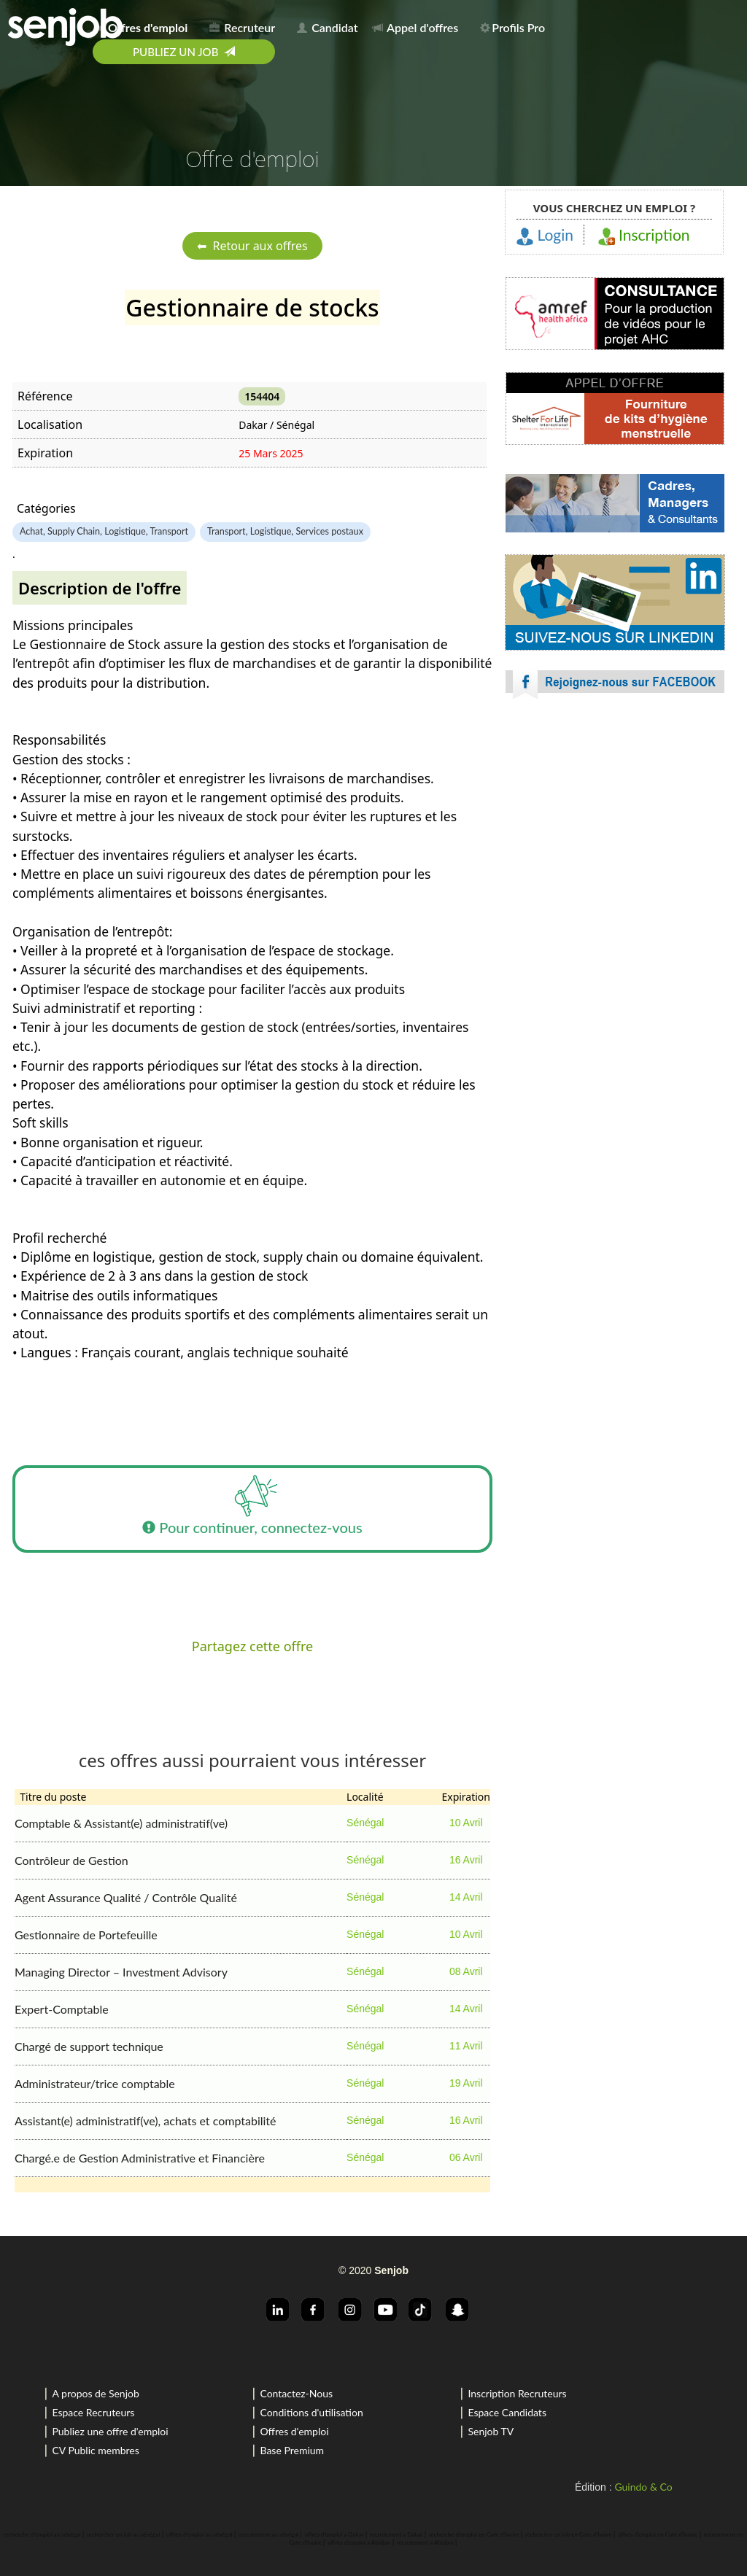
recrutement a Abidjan (425, 2542)
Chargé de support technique (89, 2046)
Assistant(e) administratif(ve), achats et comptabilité (145, 2120)
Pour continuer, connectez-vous (252, 1509)
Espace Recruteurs (93, 2412)
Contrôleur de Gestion (71, 1860)
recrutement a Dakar (396, 2534)
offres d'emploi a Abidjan (359, 2542)
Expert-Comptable (62, 2009)
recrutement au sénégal (268, 2534)
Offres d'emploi (294, 2431)
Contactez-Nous (296, 2393)
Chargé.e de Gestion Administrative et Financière (140, 2158)
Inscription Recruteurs (517, 2393)
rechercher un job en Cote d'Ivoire (568, 2534)
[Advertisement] (615, 839)
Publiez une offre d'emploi (110, 2431)
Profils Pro (512, 27)
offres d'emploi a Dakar (334, 2534)
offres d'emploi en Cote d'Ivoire (657, 2534)
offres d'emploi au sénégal (199, 2534)
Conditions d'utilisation (311, 2412)
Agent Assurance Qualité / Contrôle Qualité (126, 1897)
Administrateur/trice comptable (95, 2083)
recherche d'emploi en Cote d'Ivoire (474, 2534)
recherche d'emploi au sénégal (42, 2534)
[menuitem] (145, 24)
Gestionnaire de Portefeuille (86, 1934)
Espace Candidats (507, 2412)
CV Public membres (95, 2450)
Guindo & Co (643, 2486)
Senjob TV (491, 2431)
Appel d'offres (416, 27)
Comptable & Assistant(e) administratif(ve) (121, 1823)
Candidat (327, 27)
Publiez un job (184, 51)
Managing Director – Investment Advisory (121, 1972)
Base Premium (292, 2450)
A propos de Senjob (95, 2393)
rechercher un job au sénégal (123, 2534)
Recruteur (242, 27)
